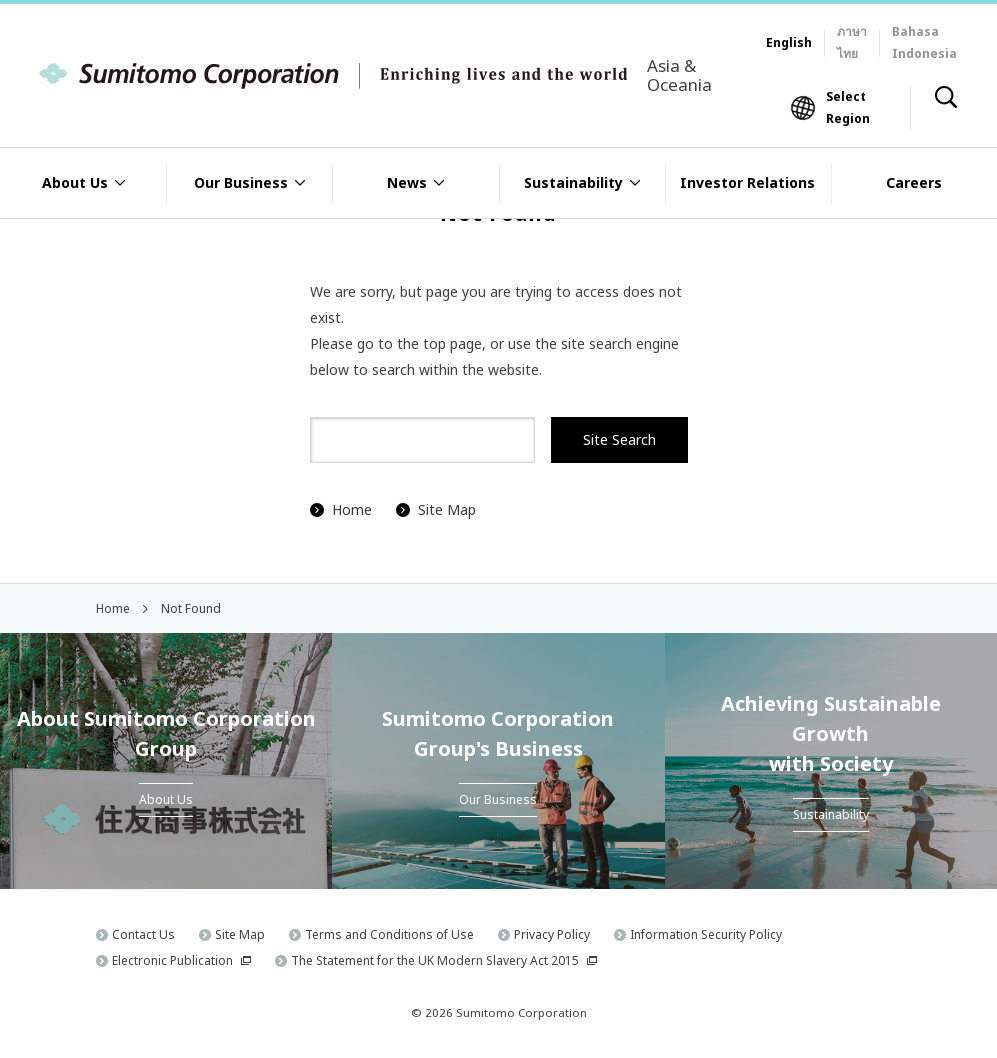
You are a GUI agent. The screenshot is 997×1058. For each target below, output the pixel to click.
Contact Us (143, 934)
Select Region (848, 107)
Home (341, 509)
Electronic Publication (172, 960)
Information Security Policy (706, 934)
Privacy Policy (552, 934)
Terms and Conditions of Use (389, 934)
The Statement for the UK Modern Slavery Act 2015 (435, 960)
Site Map (436, 509)
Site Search (619, 439)
